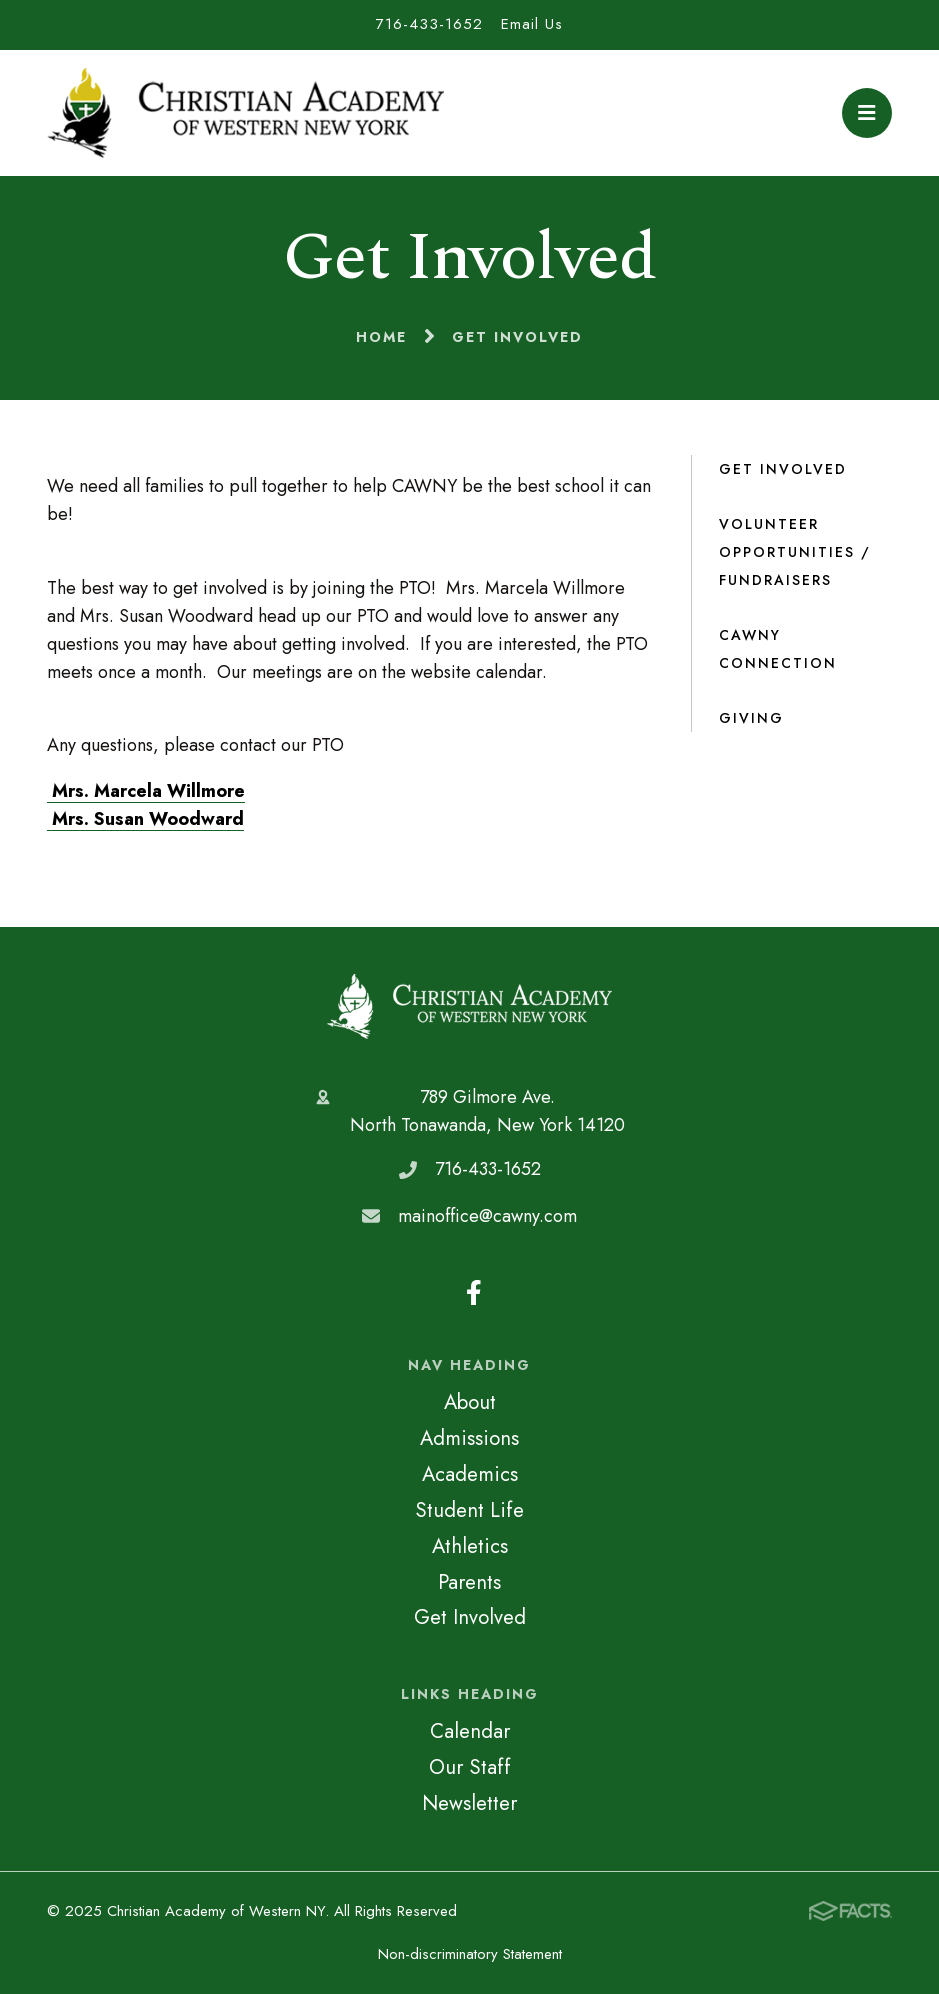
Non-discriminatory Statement (470, 1954)
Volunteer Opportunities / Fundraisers (795, 552)
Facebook (474, 1292)
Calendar (470, 1731)
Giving (751, 718)
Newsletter (469, 1803)
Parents (469, 1582)
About (470, 1402)
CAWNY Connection (778, 649)
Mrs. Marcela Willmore (146, 791)
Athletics (470, 1546)
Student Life (469, 1510)
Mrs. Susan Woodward (145, 819)
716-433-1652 (429, 24)
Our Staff (470, 1767)
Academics (470, 1474)
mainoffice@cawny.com (487, 1216)
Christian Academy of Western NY (469, 1006)
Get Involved (783, 469)
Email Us (532, 24)
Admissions (469, 1438)
